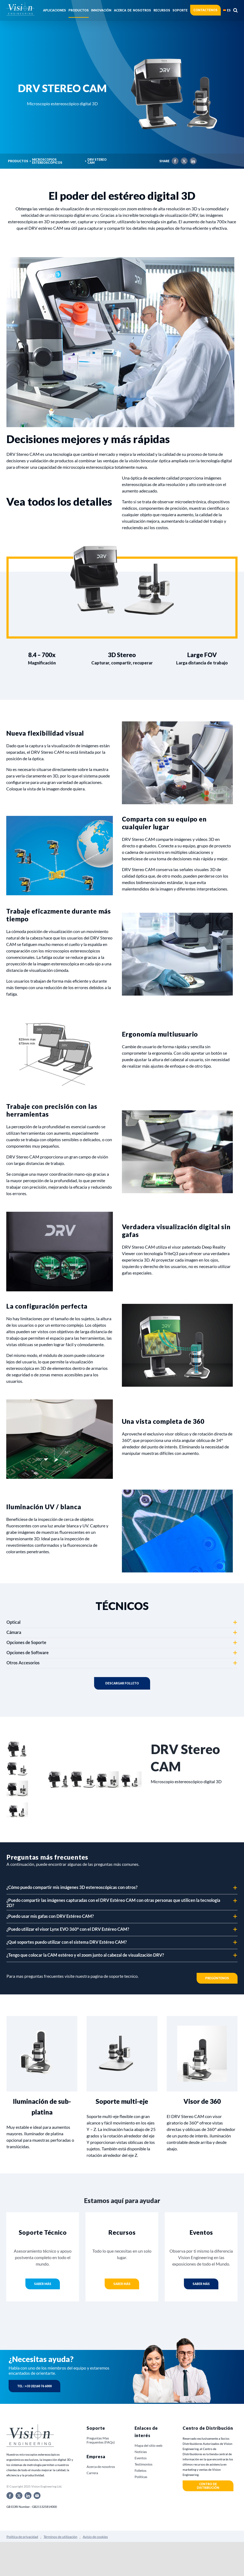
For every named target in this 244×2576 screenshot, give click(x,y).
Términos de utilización (60, 2537)
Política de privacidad (22, 2537)
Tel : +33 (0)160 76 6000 (34, 2386)
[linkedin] (28, 2495)
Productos (18, 161)
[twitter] (19, 2495)
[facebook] (9, 2495)
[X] (183, 161)
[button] (235, 10)
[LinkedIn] (192, 161)
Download (122, 1683)
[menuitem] (227, 10)
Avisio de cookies (95, 2537)
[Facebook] (174, 161)
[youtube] (37, 2495)
